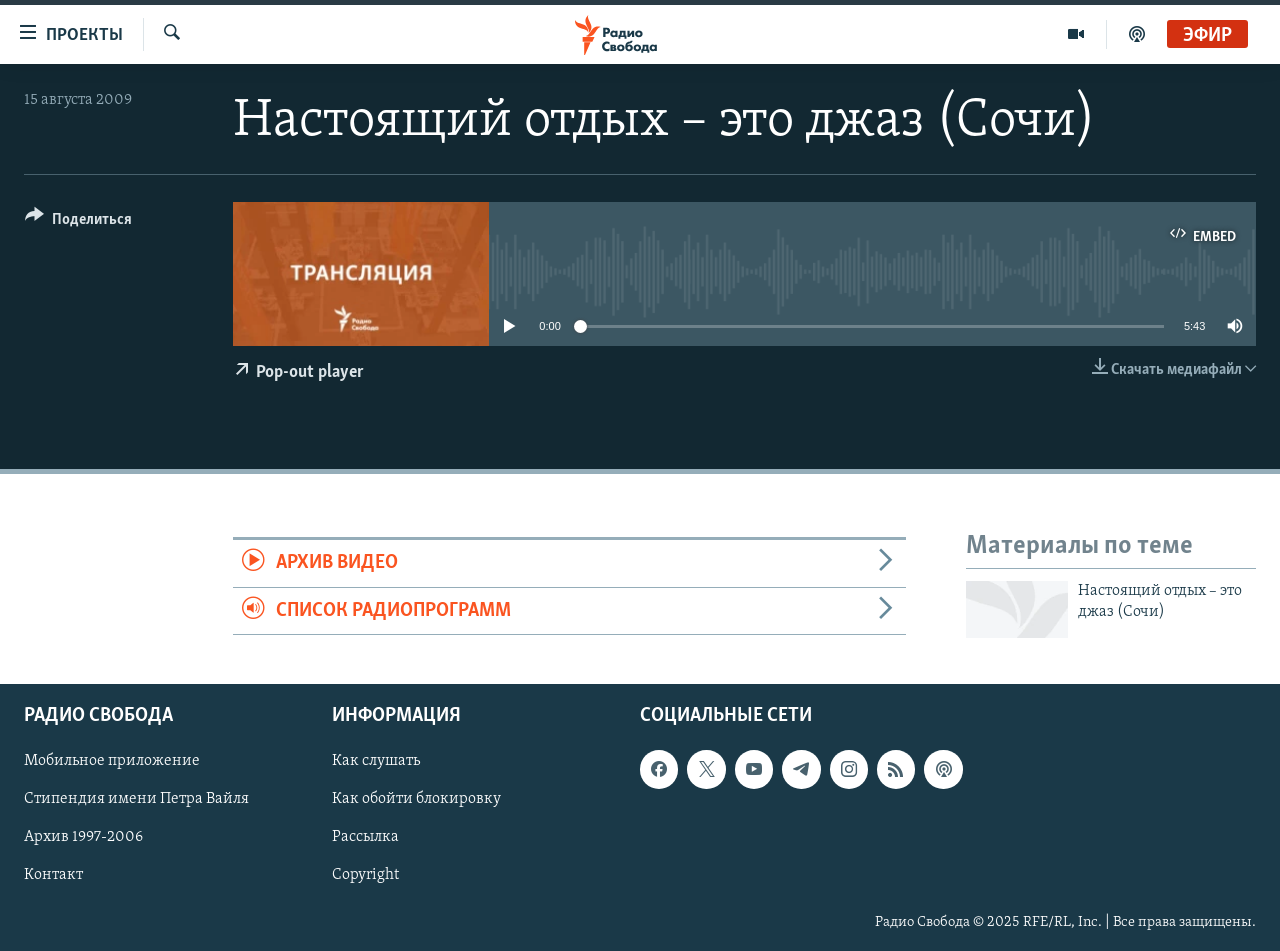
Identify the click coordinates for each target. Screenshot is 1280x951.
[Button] (78, 222)
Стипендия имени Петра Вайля (136, 800)
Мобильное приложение (112, 762)
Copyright (365, 876)
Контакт (53, 876)
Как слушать (376, 762)
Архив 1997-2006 (83, 838)
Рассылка (365, 838)
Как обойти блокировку (416, 800)
